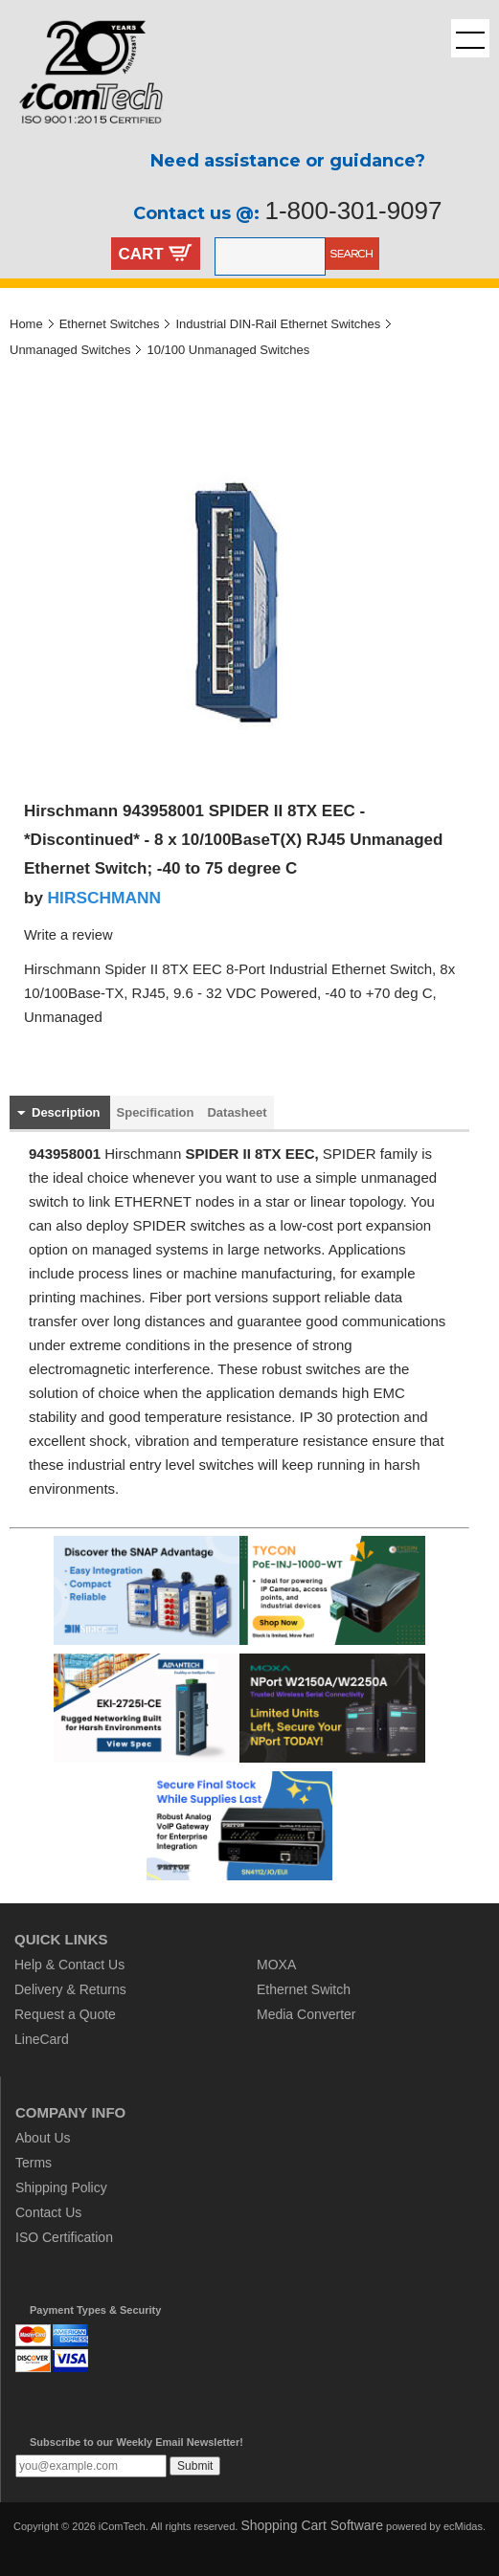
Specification (155, 1112)
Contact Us (48, 2212)
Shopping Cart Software (311, 2525)
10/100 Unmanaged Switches (228, 350)
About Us (43, 2137)
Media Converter (306, 2014)
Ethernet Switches (109, 324)
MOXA (276, 1964)
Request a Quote (65, 2014)
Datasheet (236, 1112)
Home (26, 324)
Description (66, 1112)
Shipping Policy (61, 2187)
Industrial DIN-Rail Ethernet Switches (277, 324)
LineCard (41, 2039)
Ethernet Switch (304, 1989)
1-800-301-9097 (353, 210)
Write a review (68, 935)
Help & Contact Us (69, 1964)
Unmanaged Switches (70, 350)
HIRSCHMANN (104, 897)
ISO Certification (64, 2237)
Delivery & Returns (70, 1989)
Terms (33, 2162)
